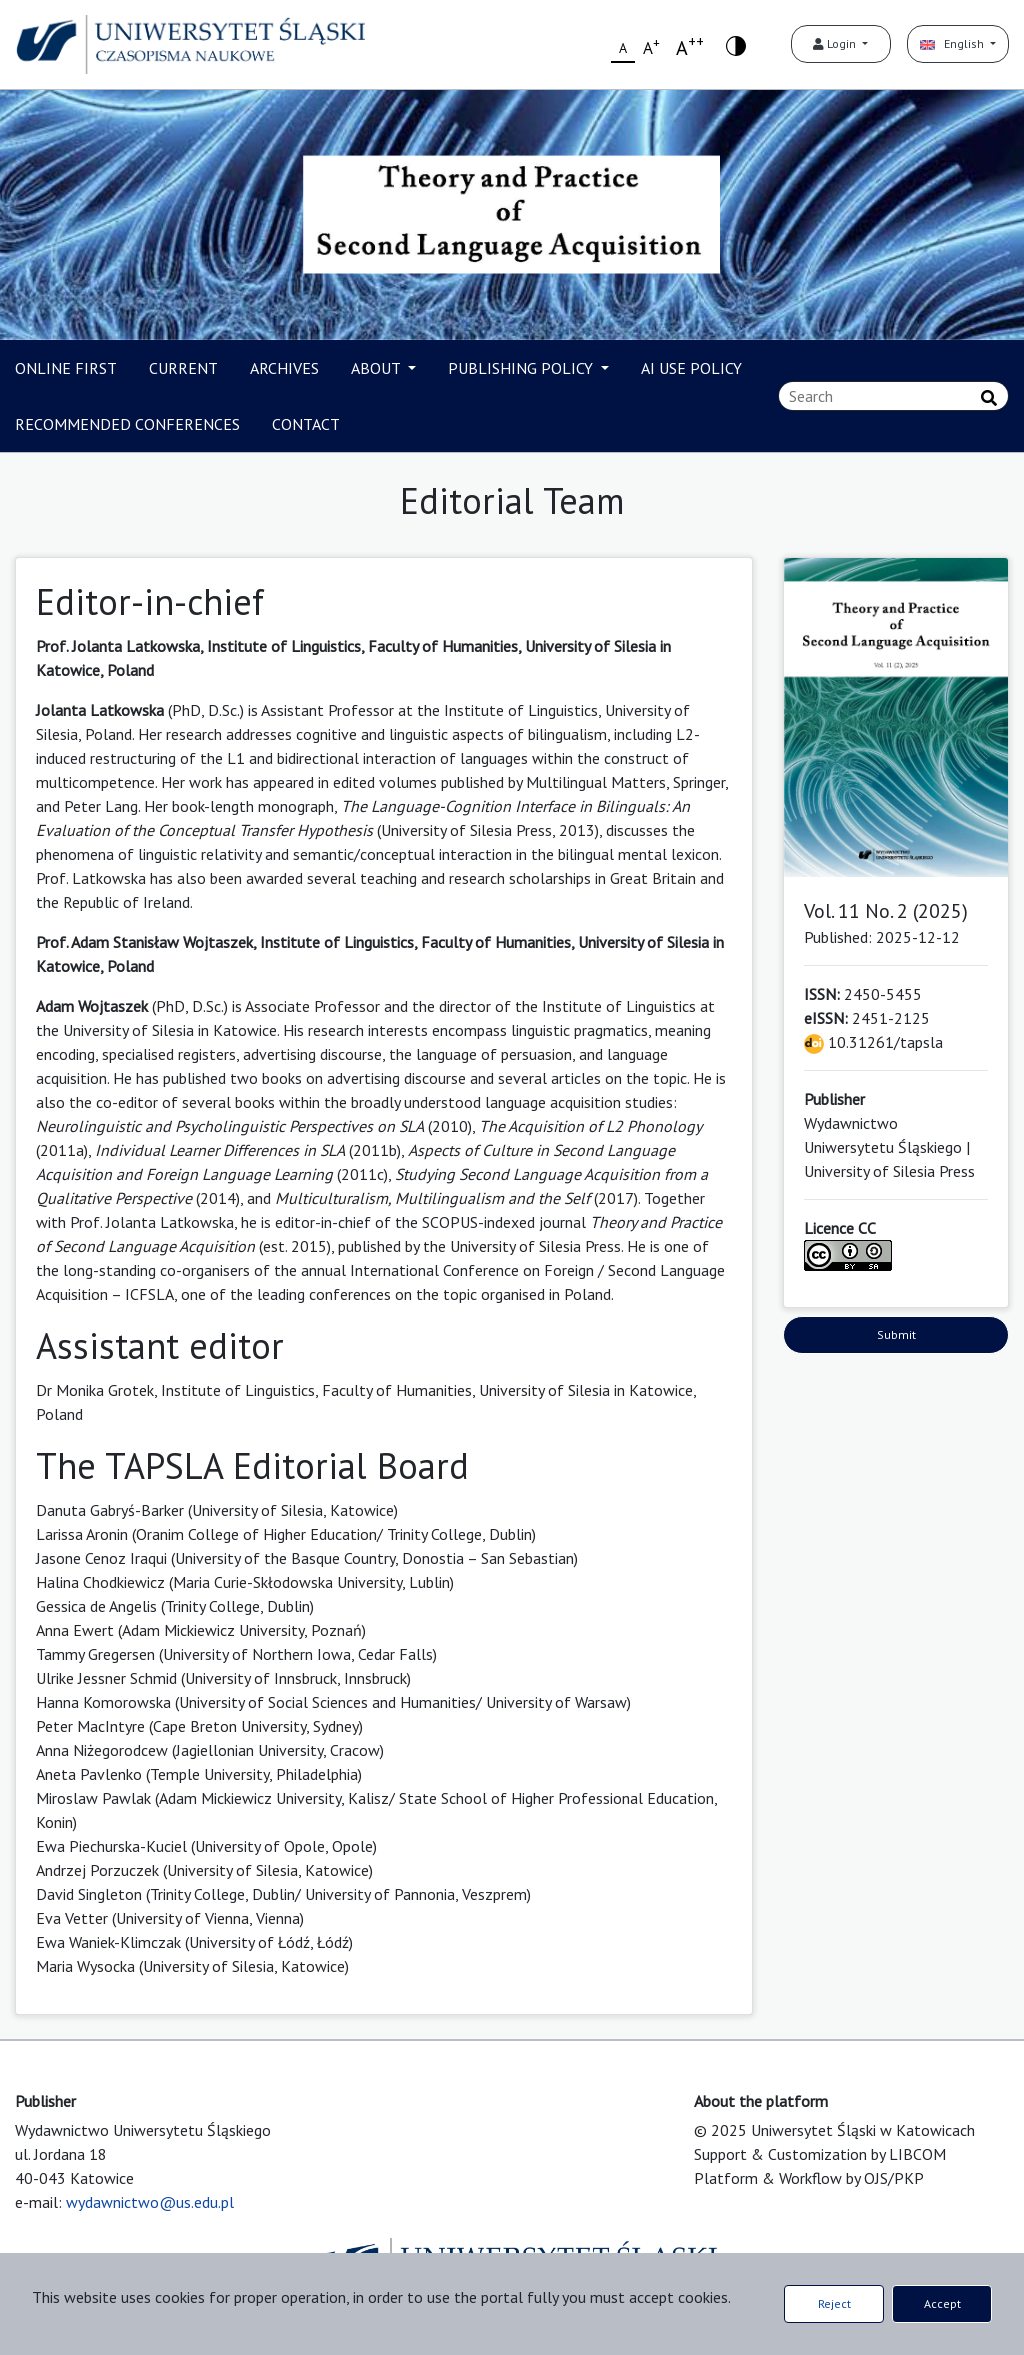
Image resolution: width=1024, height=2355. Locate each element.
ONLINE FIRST (66, 368)
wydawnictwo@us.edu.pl (150, 2202)
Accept (942, 2303)
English (953, 43)
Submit (896, 1334)
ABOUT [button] (377, 368)
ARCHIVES (284, 368)
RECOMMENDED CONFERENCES (127, 424)
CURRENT (183, 368)
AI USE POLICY (691, 368)
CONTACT (306, 424)
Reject (834, 2303)
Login (836, 43)
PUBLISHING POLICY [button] (522, 368)
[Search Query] (893, 396)
